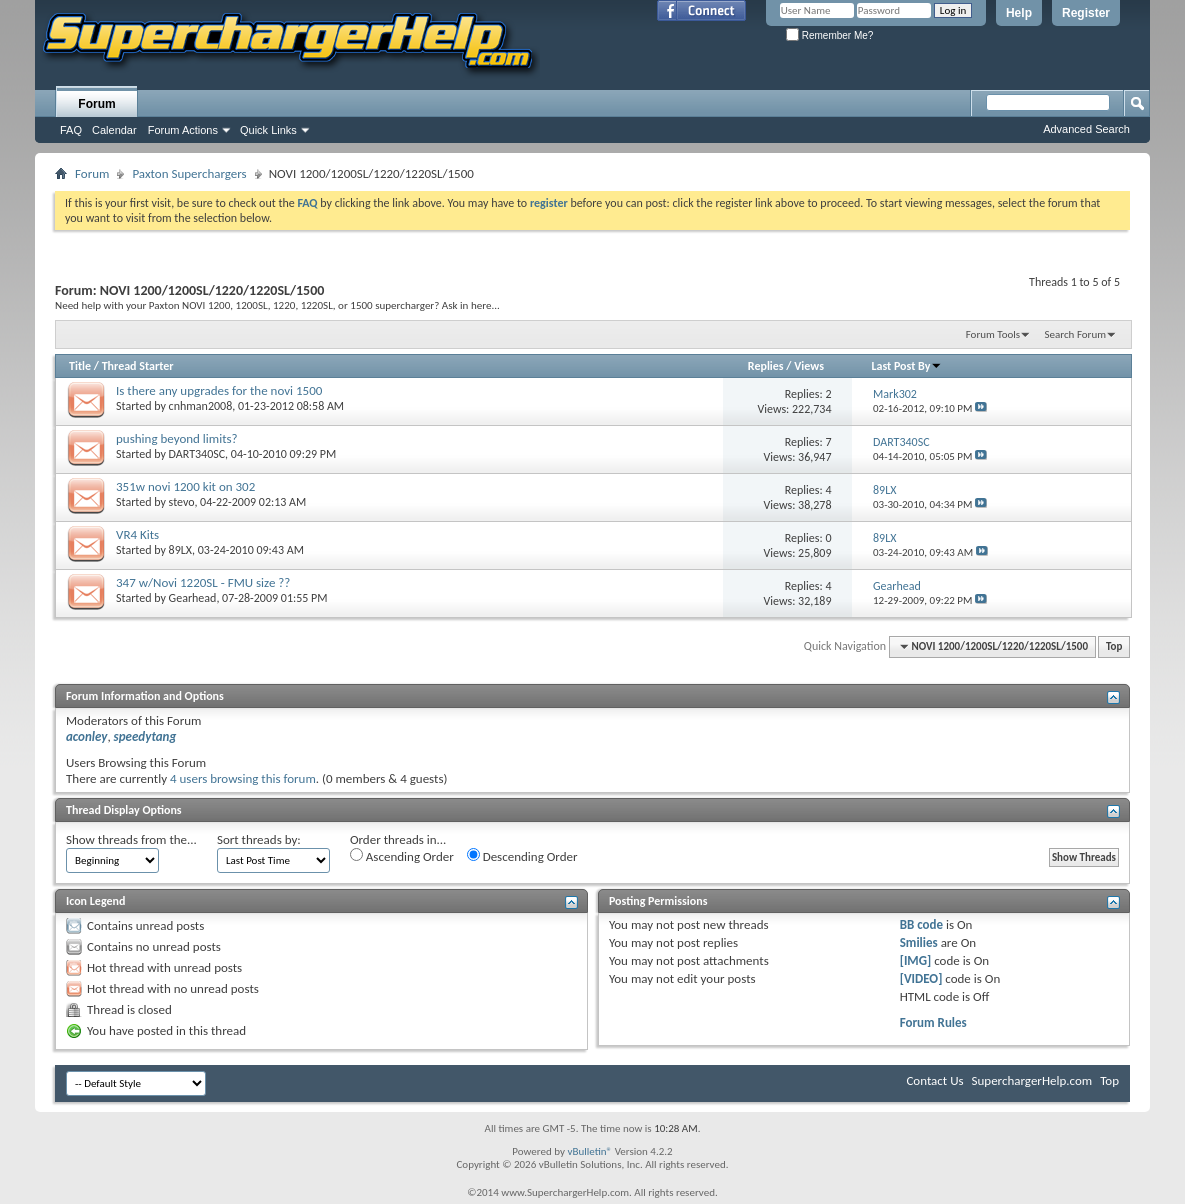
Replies (766, 366)
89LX (180, 550)
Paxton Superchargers (189, 173)
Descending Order (522, 856)
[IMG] (916, 960)
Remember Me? (829, 35)
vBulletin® (589, 1151)
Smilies (919, 942)
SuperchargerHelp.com (1032, 1080)
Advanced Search (1086, 129)
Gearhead (193, 598)
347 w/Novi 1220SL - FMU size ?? (203, 582)
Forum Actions (183, 130)
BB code (921, 924)
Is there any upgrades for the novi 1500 (219, 390)
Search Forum (1076, 334)
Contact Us (934, 1080)
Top (1114, 646)
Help (1019, 13)
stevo (182, 502)
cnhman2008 (201, 406)
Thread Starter (138, 366)
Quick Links (268, 130)
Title (80, 366)
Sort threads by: (259, 839)
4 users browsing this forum (243, 778)
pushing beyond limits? (177, 438)
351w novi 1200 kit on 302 (185, 486)
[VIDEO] (921, 978)
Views (809, 366)
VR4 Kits (137, 534)
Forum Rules (933, 1022)
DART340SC (197, 454)
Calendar (114, 130)
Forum (96, 104)
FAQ (71, 130)
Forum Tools (993, 334)
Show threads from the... (131, 839)
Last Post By (906, 366)
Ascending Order (402, 856)
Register (1086, 13)
